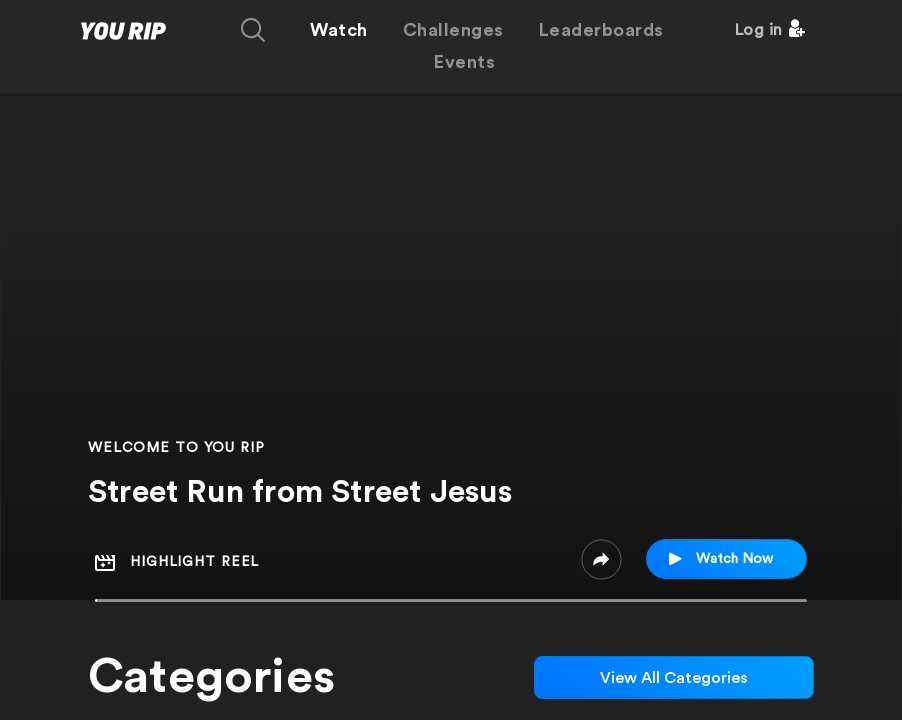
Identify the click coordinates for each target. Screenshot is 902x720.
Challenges (453, 30)
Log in (759, 30)
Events (464, 62)
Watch (339, 30)
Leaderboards (601, 30)
